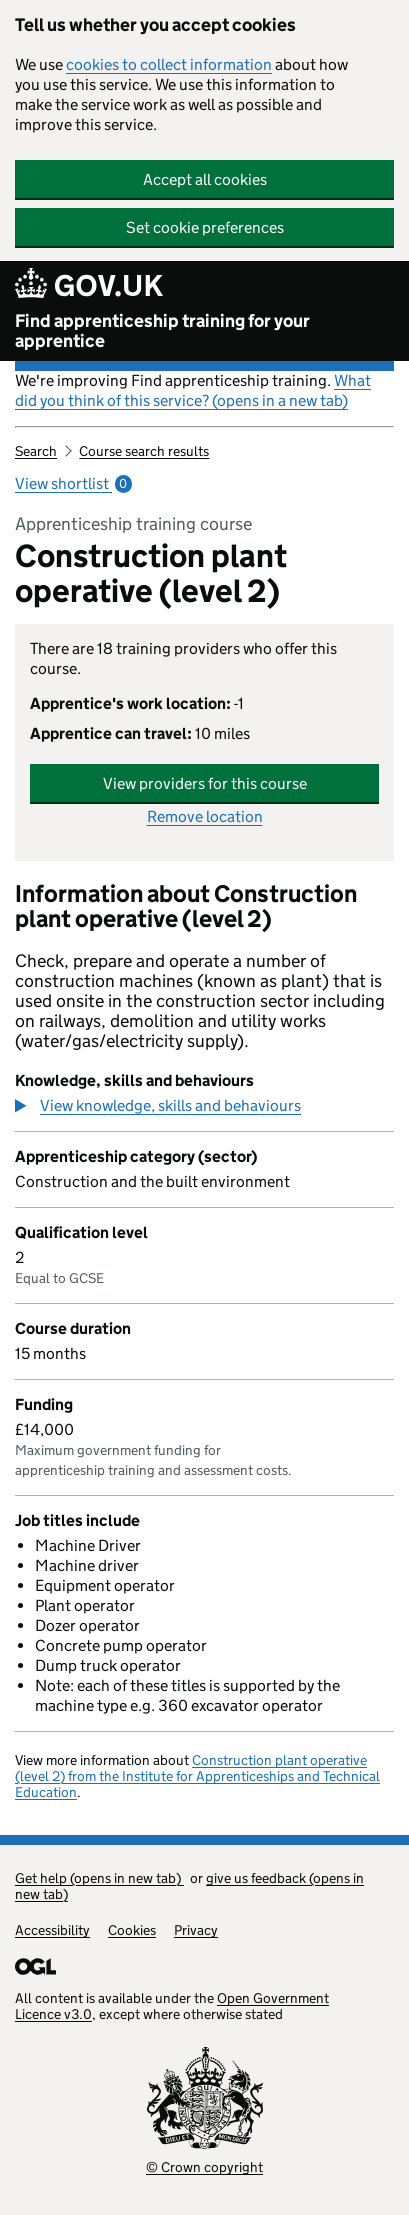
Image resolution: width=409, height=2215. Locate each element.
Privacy (196, 1930)
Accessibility (52, 1930)
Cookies (132, 1930)
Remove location (205, 816)
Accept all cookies (205, 179)
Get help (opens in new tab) (99, 1878)
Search (36, 451)
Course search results (144, 451)
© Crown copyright (204, 2167)
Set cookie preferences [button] (205, 227)
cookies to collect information (169, 64)
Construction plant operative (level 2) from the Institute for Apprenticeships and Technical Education (197, 1776)
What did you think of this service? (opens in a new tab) (193, 390)
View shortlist (73, 483)
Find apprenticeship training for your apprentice (162, 331)
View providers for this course (205, 783)
